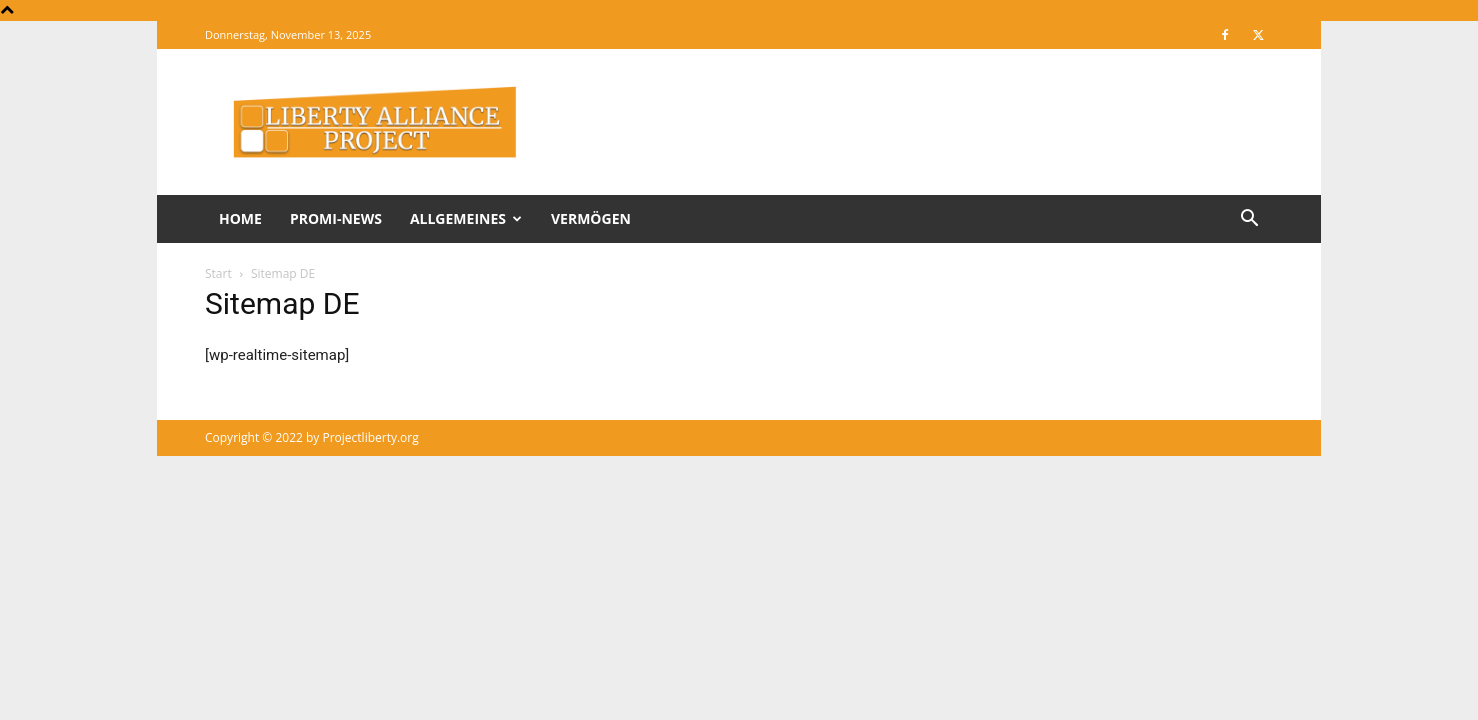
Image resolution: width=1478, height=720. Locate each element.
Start (218, 273)
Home (240, 218)
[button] (1249, 220)
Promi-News (336, 218)
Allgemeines (466, 218)
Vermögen (591, 218)
